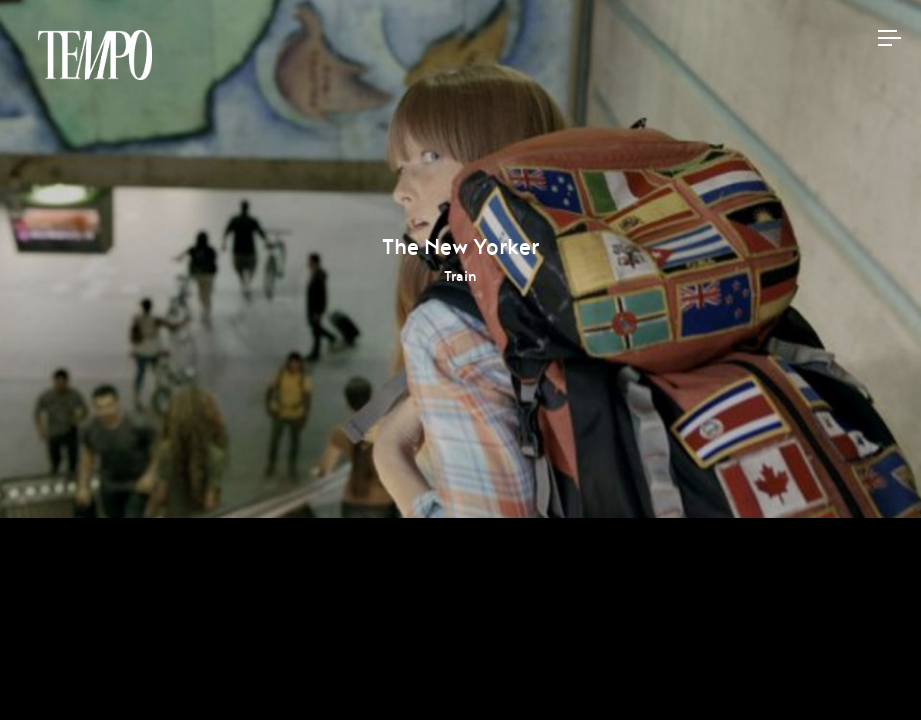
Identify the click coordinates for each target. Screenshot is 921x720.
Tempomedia (95, 55)
